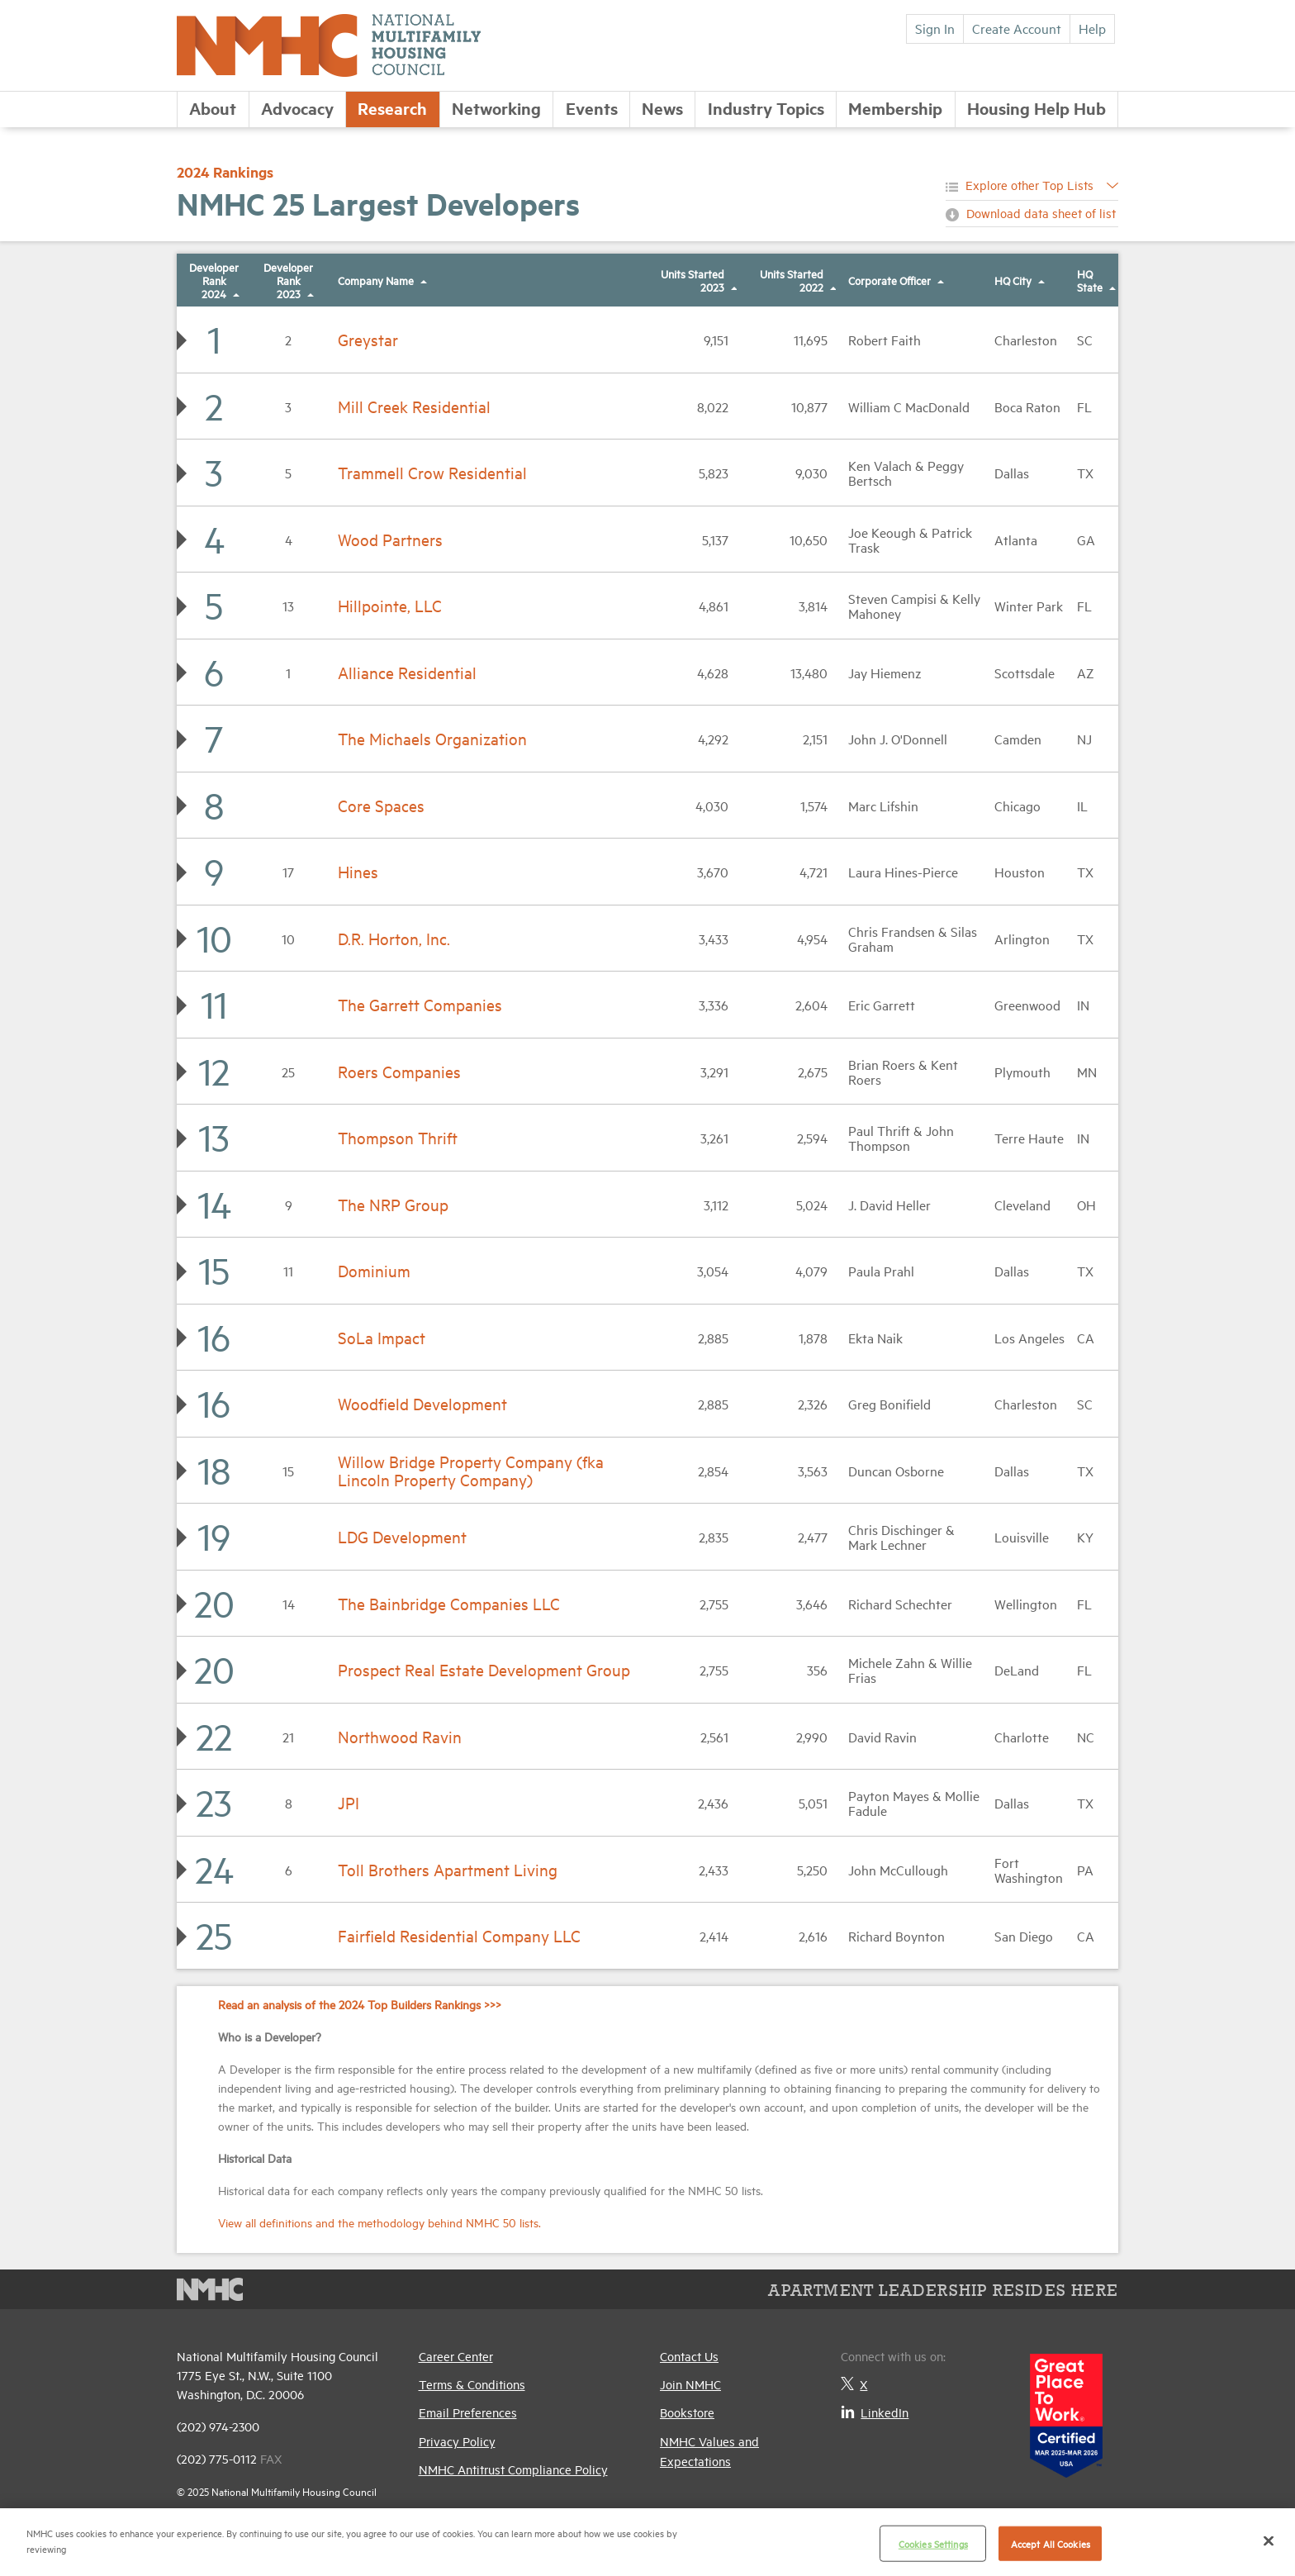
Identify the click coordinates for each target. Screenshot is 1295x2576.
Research (392, 108)
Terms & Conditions (472, 2384)
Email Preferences (468, 2412)
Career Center (456, 2356)
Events (592, 108)
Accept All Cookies (1050, 2543)
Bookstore (687, 2412)
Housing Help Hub (1036, 108)
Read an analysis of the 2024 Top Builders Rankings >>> (359, 2004)
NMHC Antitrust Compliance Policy (513, 2469)
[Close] (1268, 2540)
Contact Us (689, 2356)
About (212, 108)
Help (1092, 28)
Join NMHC (690, 2384)
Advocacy (297, 108)
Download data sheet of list (1041, 213)
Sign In (935, 28)
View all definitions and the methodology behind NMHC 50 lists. (379, 2222)
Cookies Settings (933, 2543)
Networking (496, 108)
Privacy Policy (457, 2441)
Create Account (1016, 28)
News (662, 108)
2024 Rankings (225, 172)
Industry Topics (766, 108)
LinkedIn (874, 2412)
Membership (895, 108)
